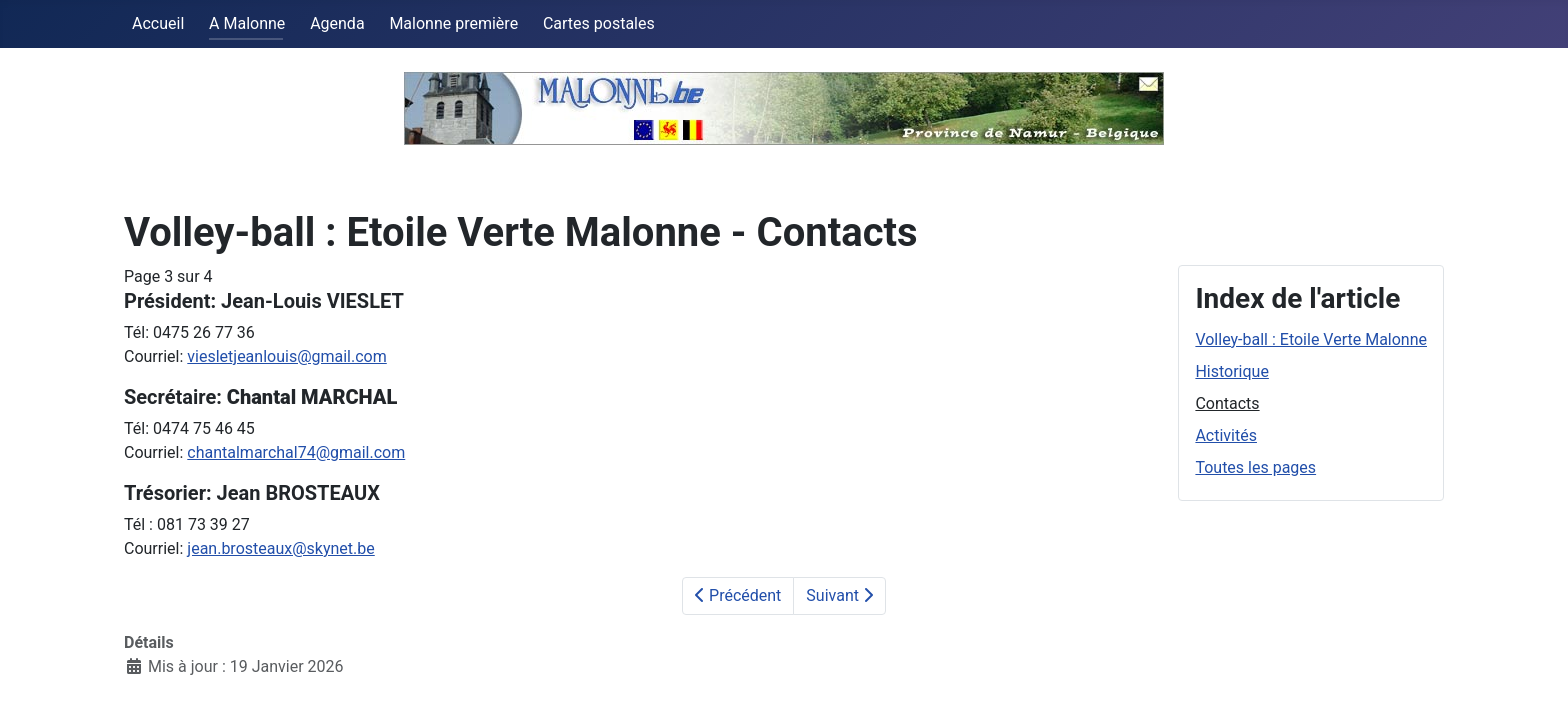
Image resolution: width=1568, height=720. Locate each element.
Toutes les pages (1255, 467)
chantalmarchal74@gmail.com (296, 452)
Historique (1231, 371)
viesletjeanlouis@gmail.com (286, 356)
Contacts (1227, 403)
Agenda (337, 23)
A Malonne (247, 23)
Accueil (158, 23)
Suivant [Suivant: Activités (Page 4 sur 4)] (839, 595)
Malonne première (453, 23)
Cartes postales (599, 23)
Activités (1226, 435)
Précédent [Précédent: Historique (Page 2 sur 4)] (738, 595)
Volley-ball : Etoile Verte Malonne (1311, 339)
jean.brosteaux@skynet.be (280, 548)
